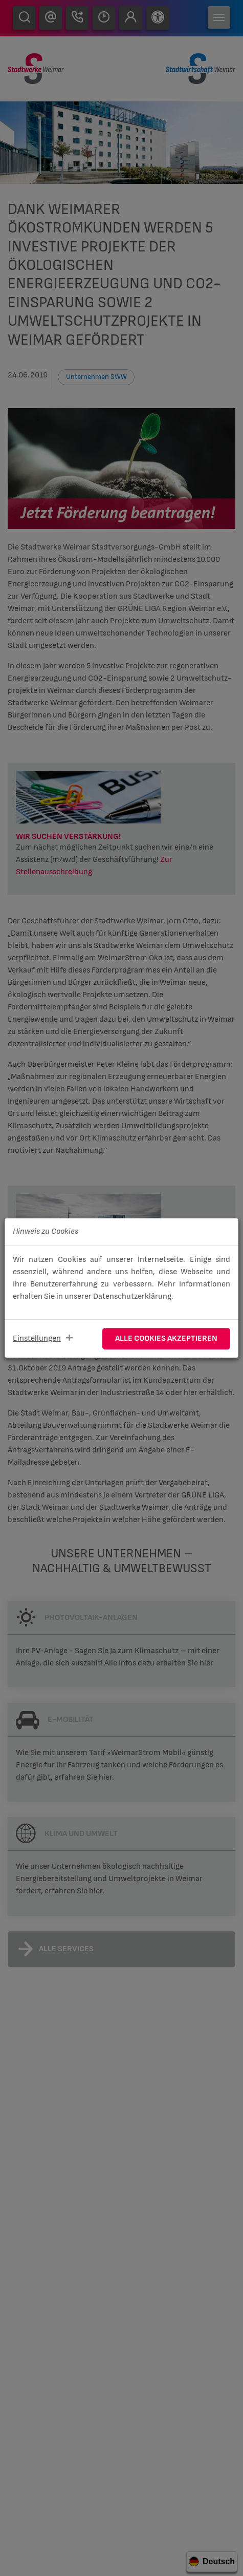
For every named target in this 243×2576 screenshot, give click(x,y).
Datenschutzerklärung (132, 1296)
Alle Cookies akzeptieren (166, 1338)
